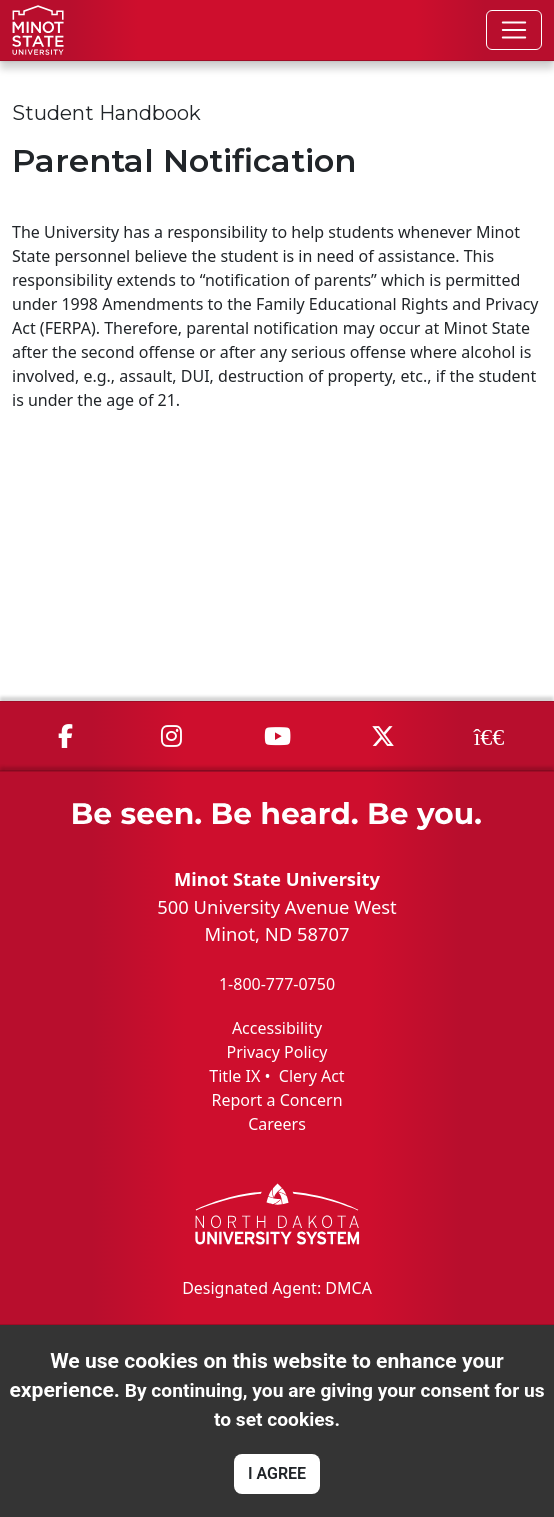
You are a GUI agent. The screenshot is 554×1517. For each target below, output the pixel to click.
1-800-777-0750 (277, 984)
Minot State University (277, 878)
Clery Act (312, 1076)
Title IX (234, 1076)
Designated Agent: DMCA (277, 1288)
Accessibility (277, 1028)
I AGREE (277, 1473)
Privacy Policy (277, 1052)
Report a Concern (276, 1100)
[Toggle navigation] (514, 30)
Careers (277, 1124)
